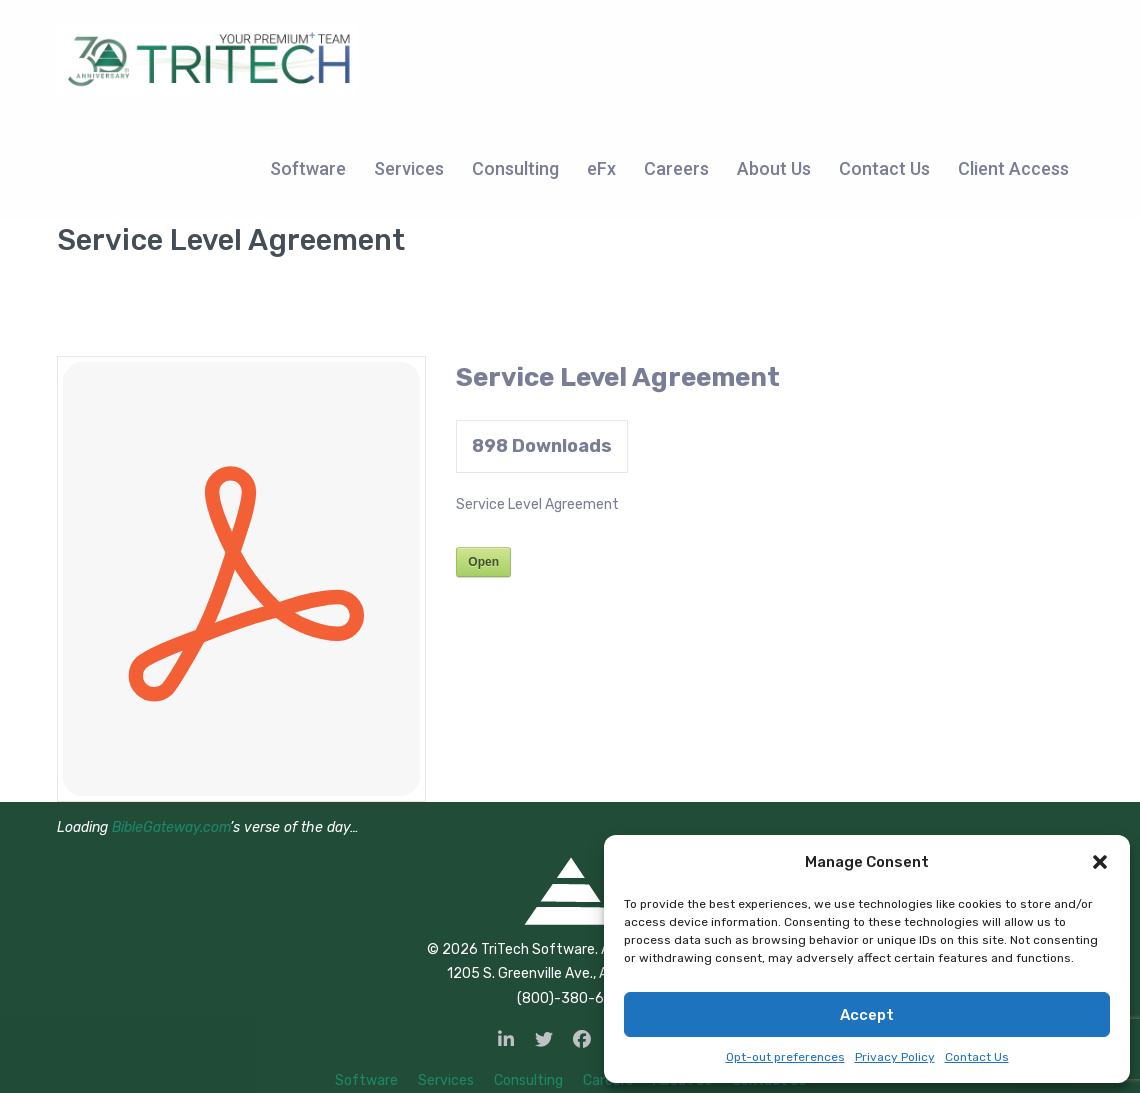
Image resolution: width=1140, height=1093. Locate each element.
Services (446, 1080)
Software (366, 1080)
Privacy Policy (895, 1057)
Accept (867, 1015)
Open (483, 562)
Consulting (528, 1080)
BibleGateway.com (171, 827)
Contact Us (977, 1057)
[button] (1100, 862)
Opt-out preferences (785, 1057)
